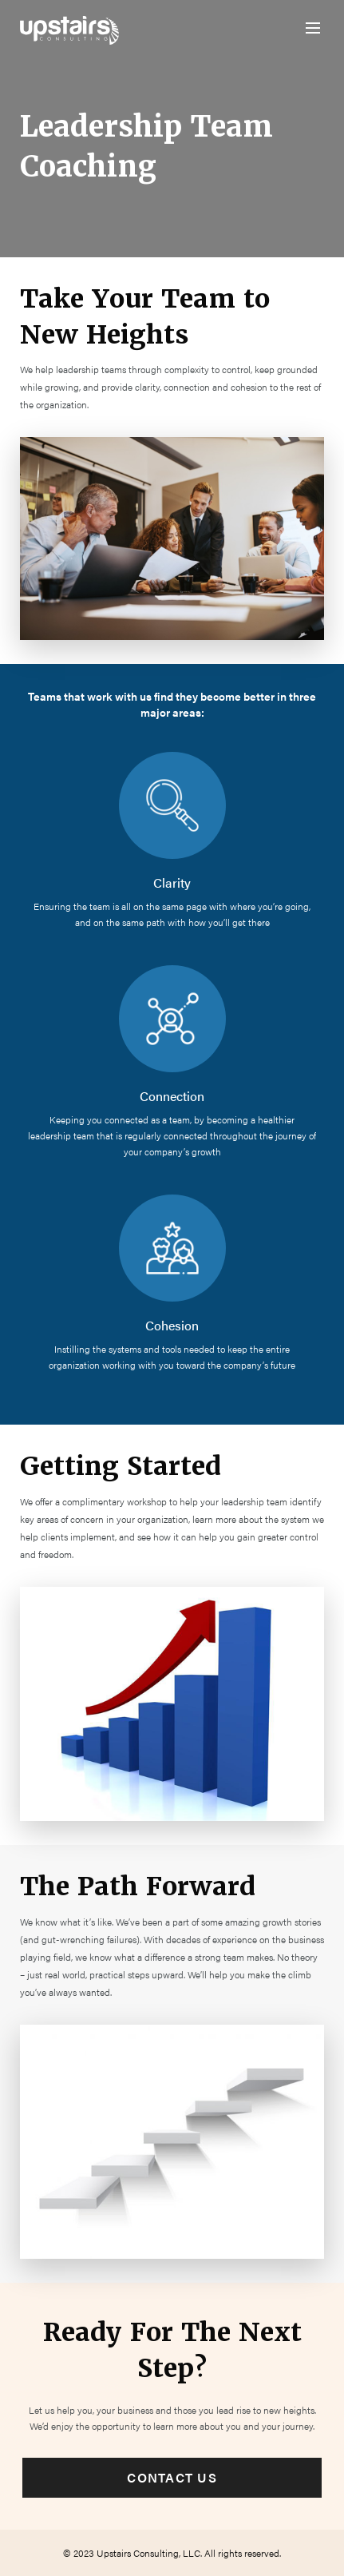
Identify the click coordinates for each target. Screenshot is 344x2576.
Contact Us (172, 2477)
